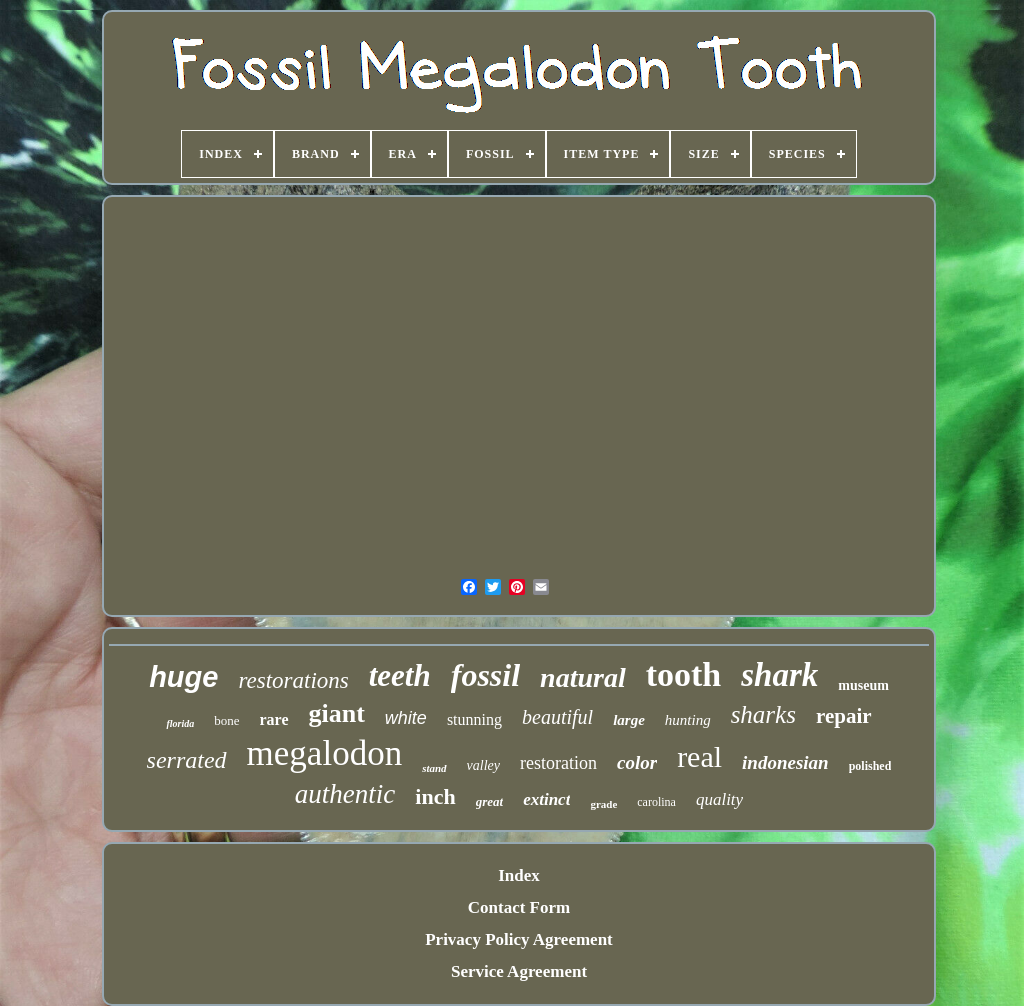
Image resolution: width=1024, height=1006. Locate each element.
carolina (656, 802)
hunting (688, 720)
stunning (474, 719)
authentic (345, 794)
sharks (763, 714)
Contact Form (519, 907)
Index (519, 875)
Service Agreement (519, 971)
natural (583, 677)
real (699, 756)
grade (603, 804)
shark (779, 675)
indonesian (785, 762)
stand (434, 768)
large (629, 720)
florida (180, 723)
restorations (293, 680)
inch (435, 796)
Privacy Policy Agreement (519, 939)
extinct (546, 799)
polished (870, 766)
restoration (558, 763)
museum (863, 685)
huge (183, 677)
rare (274, 719)
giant (337, 713)
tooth (684, 674)
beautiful (557, 717)
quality (719, 799)
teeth (400, 675)
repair (844, 716)
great (489, 801)
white (406, 718)
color (637, 762)
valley (483, 765)
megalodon (325, 753)
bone (226, 720)
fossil (485, 675)
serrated (187, 760)
